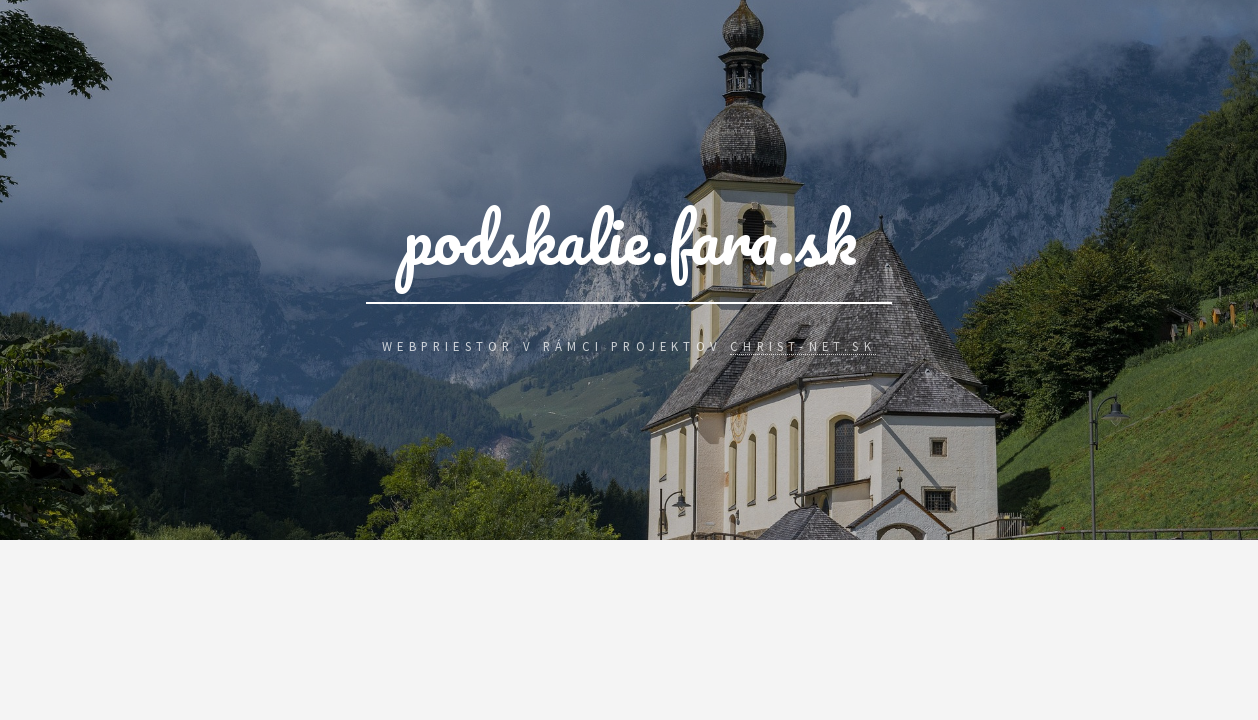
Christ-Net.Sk (803, 346)
